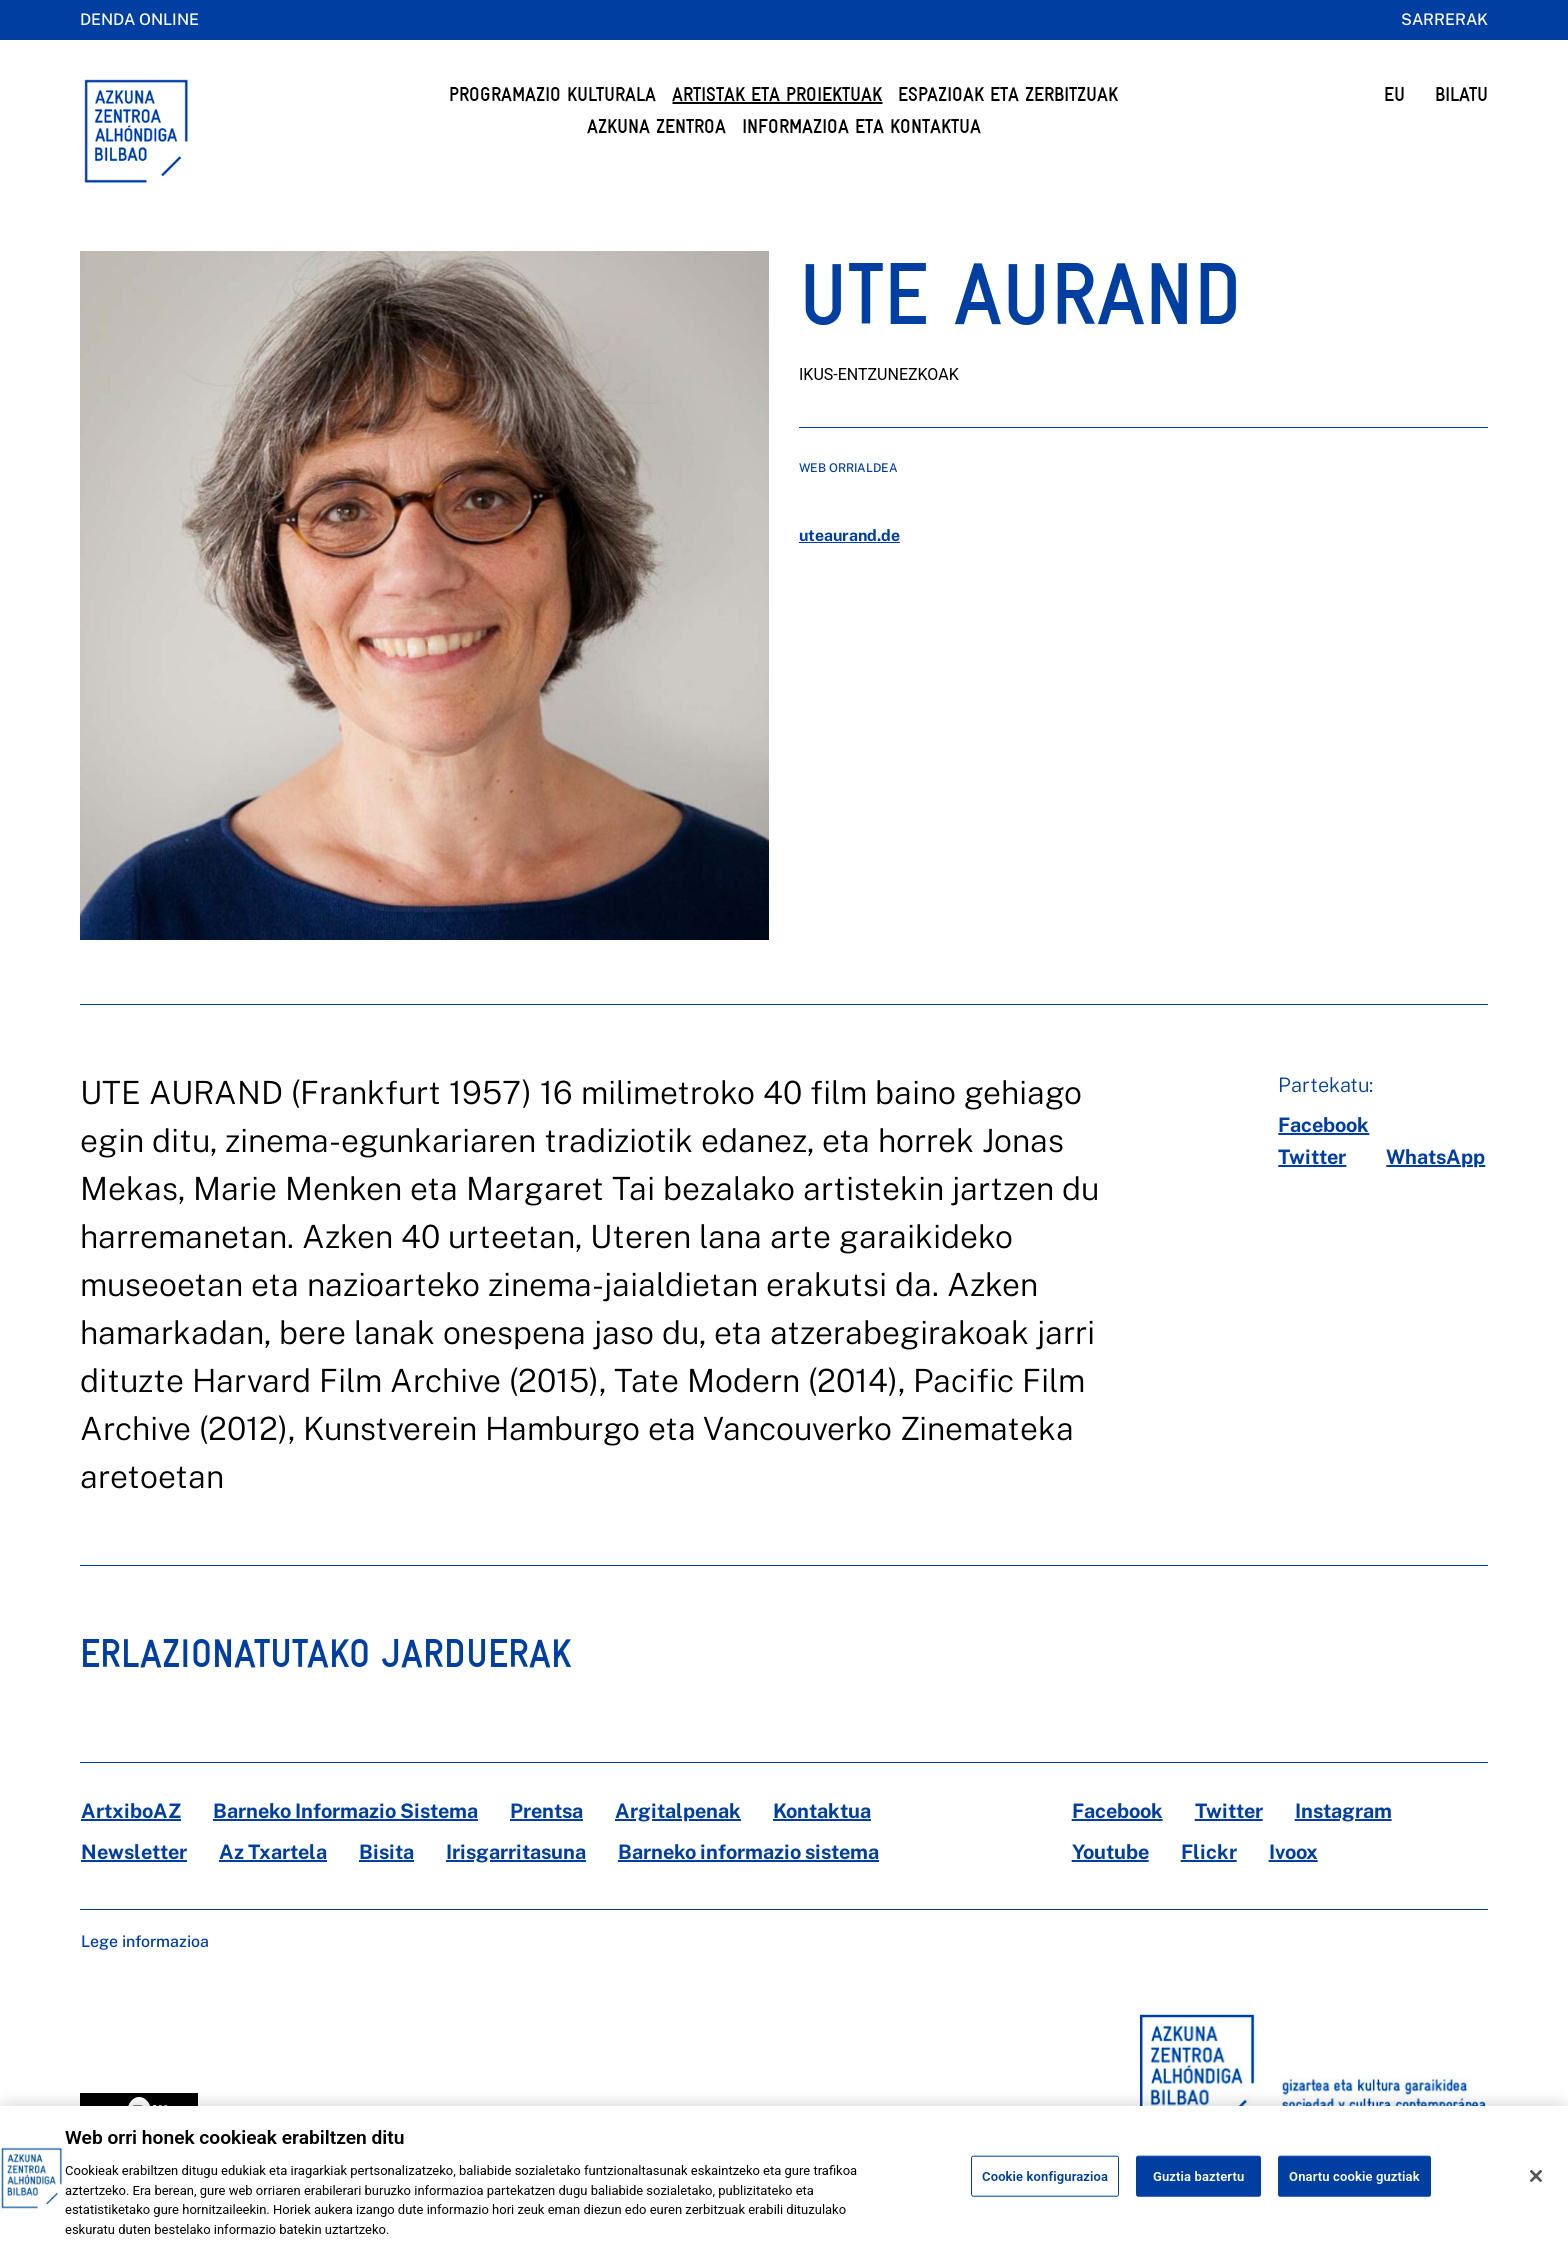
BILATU (1461, 94)
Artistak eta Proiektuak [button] (777, 94)
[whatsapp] (1435, 1157)
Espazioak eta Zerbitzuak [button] (1008, 94)
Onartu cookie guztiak (1354, 2191)
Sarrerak (1444, 19)
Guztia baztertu (1198, 2191)
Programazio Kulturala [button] (552, 94)
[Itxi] (1536, 2192)
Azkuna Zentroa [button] (656, 126)
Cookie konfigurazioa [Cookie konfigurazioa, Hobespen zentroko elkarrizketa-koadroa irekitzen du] (1045, 2191)
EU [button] (1394, 94)
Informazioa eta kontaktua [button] (861, 126)
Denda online (139, 19)
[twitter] (1312, 1157)
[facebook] (1323, 1125)
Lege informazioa (145, 1941)
